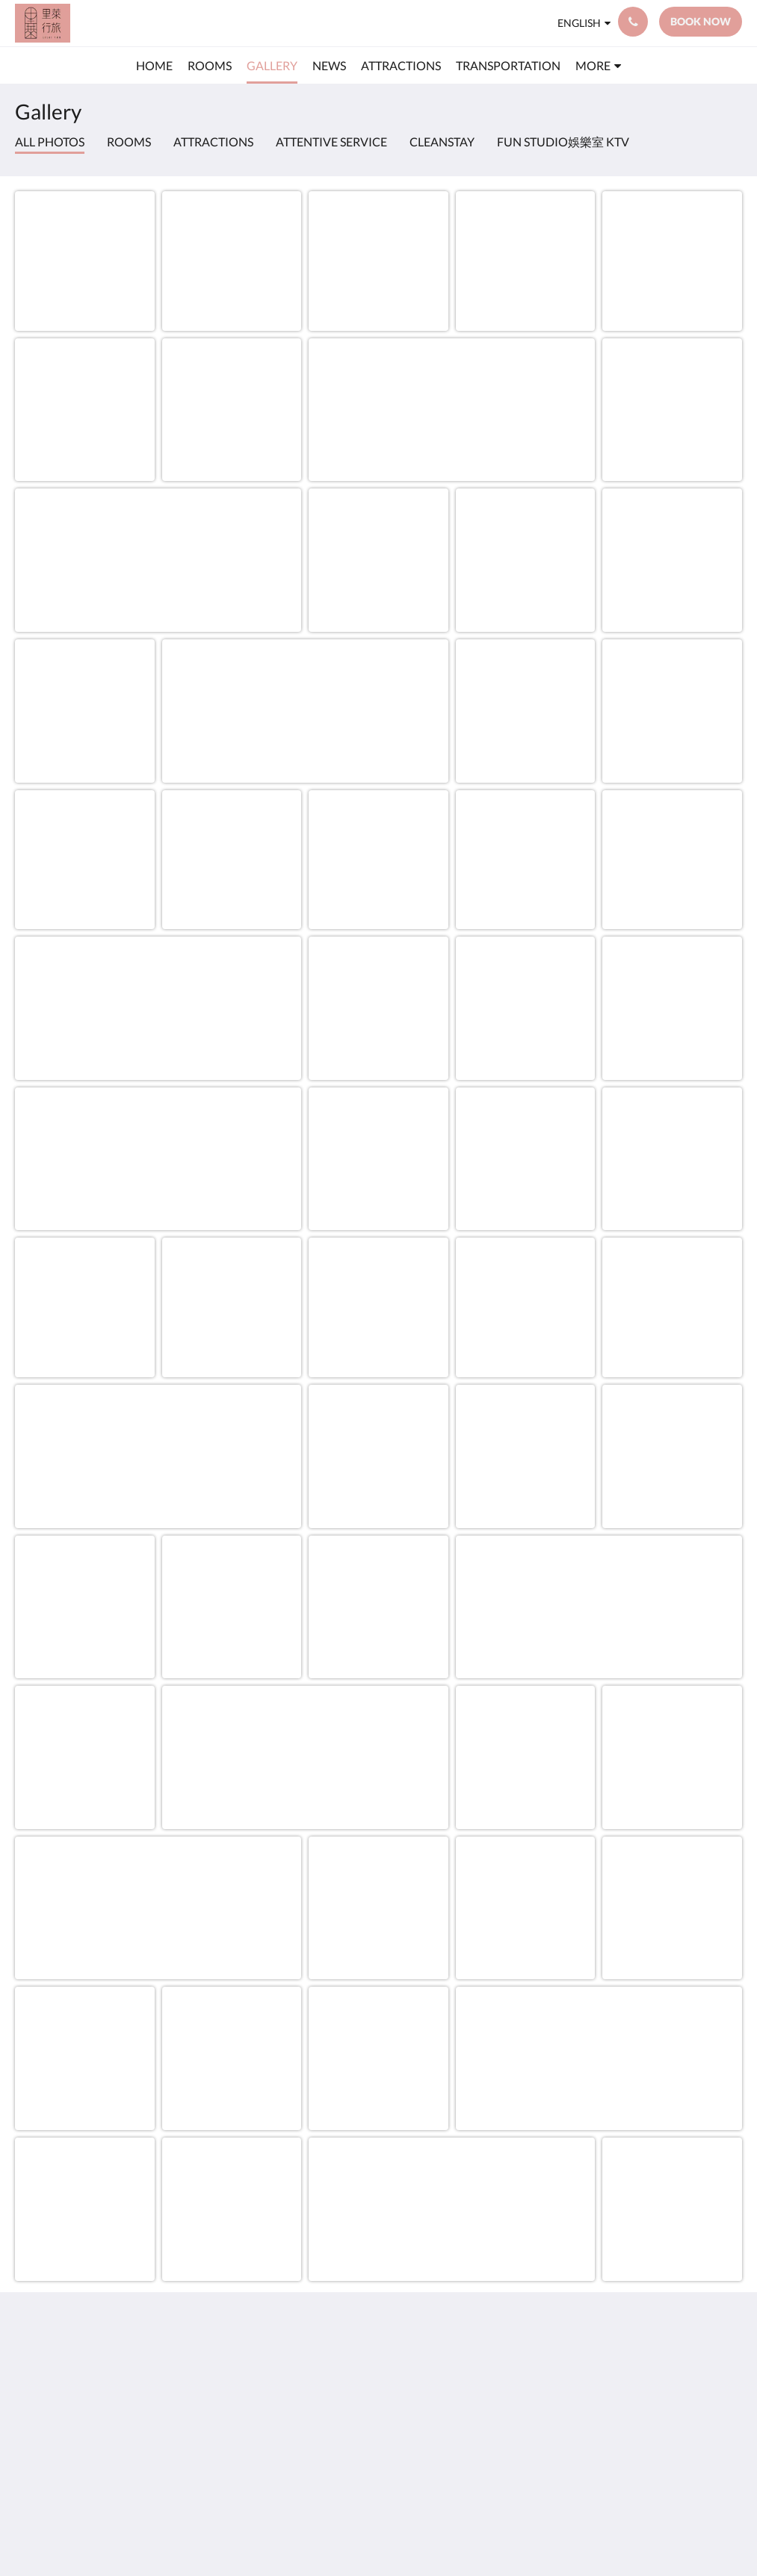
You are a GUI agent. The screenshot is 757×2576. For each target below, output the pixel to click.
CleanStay (442, 141)
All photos (49, 141)
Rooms (129, 141)
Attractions (213, 141)
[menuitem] (154, 65)
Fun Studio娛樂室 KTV (563, 141)
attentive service (331, 141)
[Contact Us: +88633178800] (633, 22)
